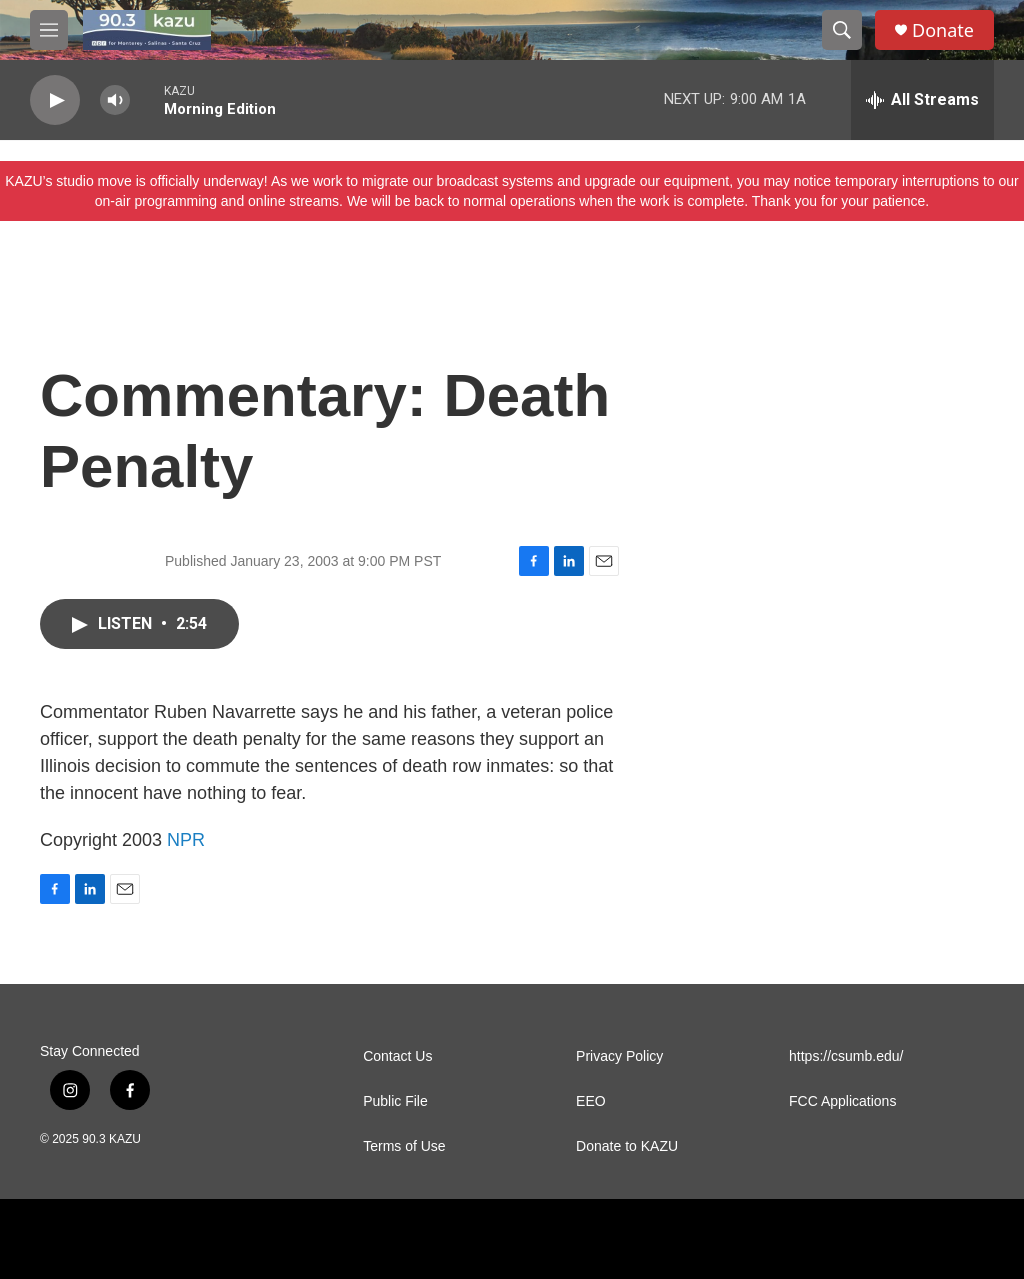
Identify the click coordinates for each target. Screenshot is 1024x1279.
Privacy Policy (619, 1056)
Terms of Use (404, 1146)
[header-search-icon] (842, 30)
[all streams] (922, 100)
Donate (943, 30)
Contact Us (397, 1056)
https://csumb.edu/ (846, 1056)
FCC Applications (842, 1101)
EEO (591, 1101)
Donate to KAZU (627, 1146)
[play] (55, 100)
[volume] (115, 100)
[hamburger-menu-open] (49, 30)
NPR (186, 840)
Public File (395, 1101)
